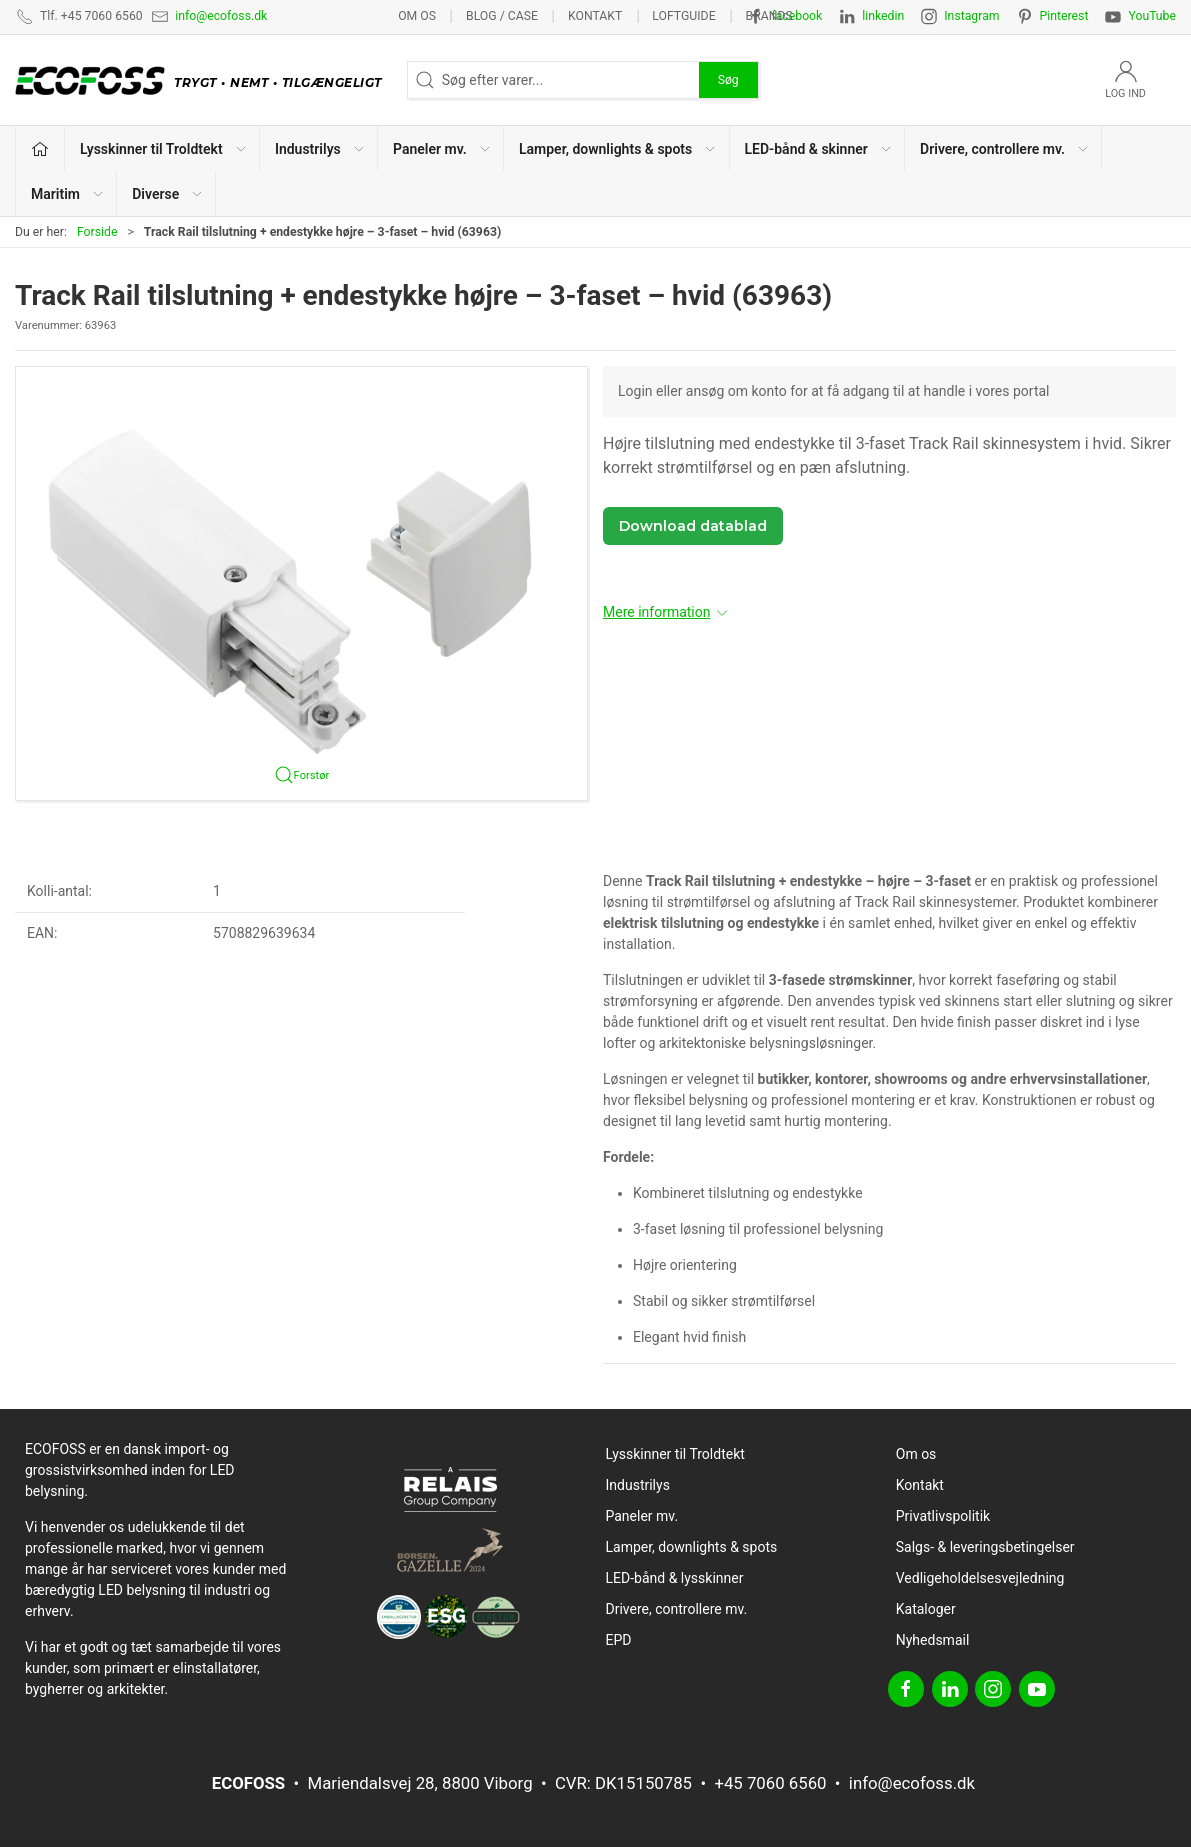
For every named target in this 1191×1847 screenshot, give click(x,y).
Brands (769, 16)
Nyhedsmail (933, 1640)
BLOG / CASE (502, 16)
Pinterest (1064, 16)
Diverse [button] (168, 194)
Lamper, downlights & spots (692, 1547)
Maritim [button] (68, 194)
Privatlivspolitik (943, 1516)
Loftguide (683, 16)
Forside (97, 232)
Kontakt (595, 16)
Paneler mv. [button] (442, 149)
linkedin (883, 16)
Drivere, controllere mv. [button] (1005, 149)
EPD (619, 1640)
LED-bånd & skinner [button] (819, 149)
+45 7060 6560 (770, 1783)
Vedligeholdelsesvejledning (980, 1578)
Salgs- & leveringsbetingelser (985, 1547)
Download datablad (693, 526)
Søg (728, 80)
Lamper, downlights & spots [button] (618, 149)
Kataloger (926, 1609)
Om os (417, 16)
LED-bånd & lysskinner (675, 1578)
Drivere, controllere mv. (677, 1609)
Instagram (971, 16)
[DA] (203, 80)
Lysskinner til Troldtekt (675, 1454)
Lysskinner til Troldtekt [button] (164, 149)
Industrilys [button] (320, 149)
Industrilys (638, 1485)
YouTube (1152, 16)
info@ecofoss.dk (221, 16)
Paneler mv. (642, 1516)
